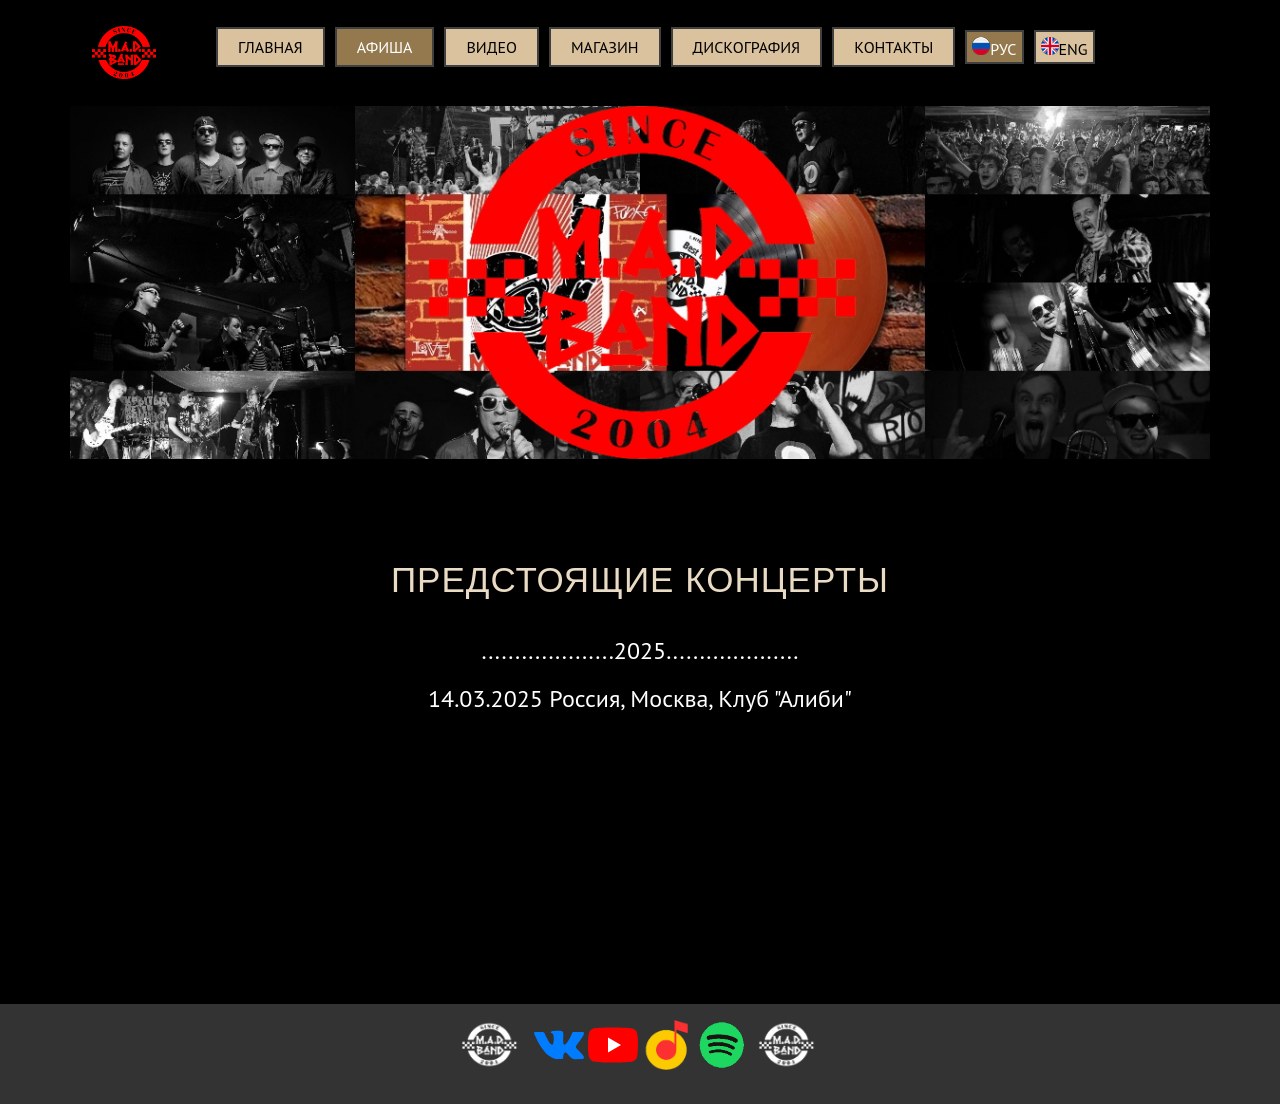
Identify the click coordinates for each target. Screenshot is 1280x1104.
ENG (1064, 48)
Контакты (893, 47)
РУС (994, 48)
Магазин (605, 47)
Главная (270, 47)
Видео (491, 47)
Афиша (385, 47)
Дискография (747, 47)
